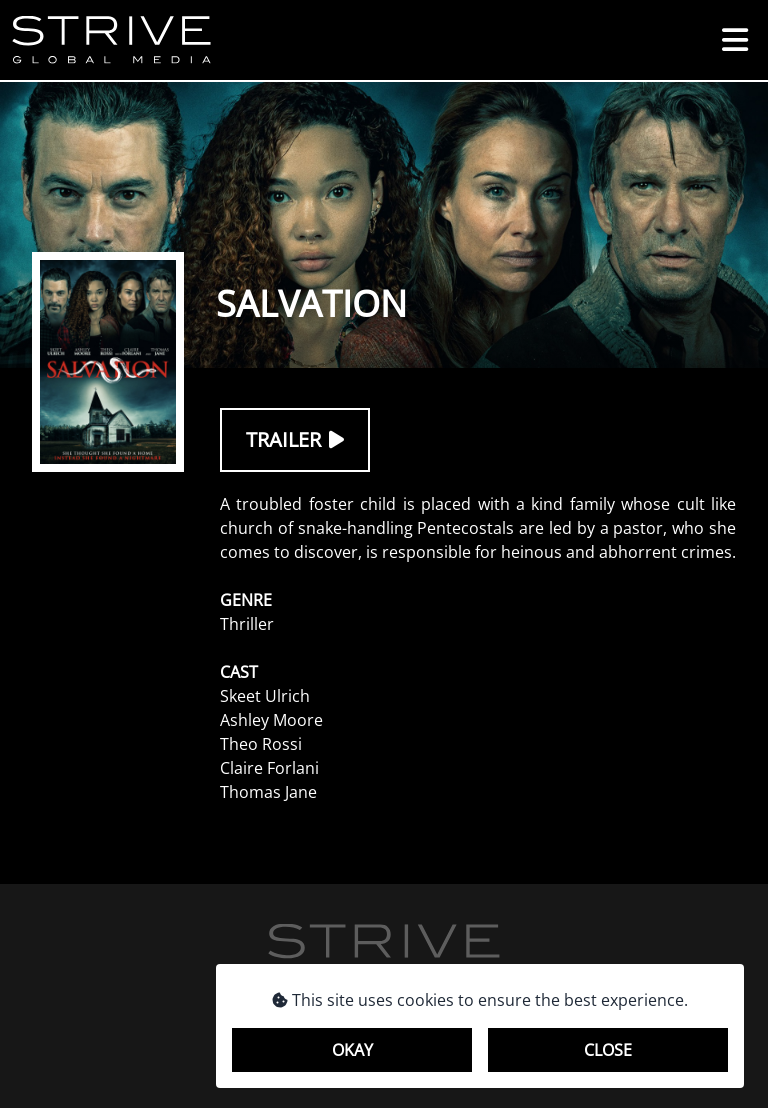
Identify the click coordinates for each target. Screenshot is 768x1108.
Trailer (295, 439)
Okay (352, 1050)
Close (608, 1050)
